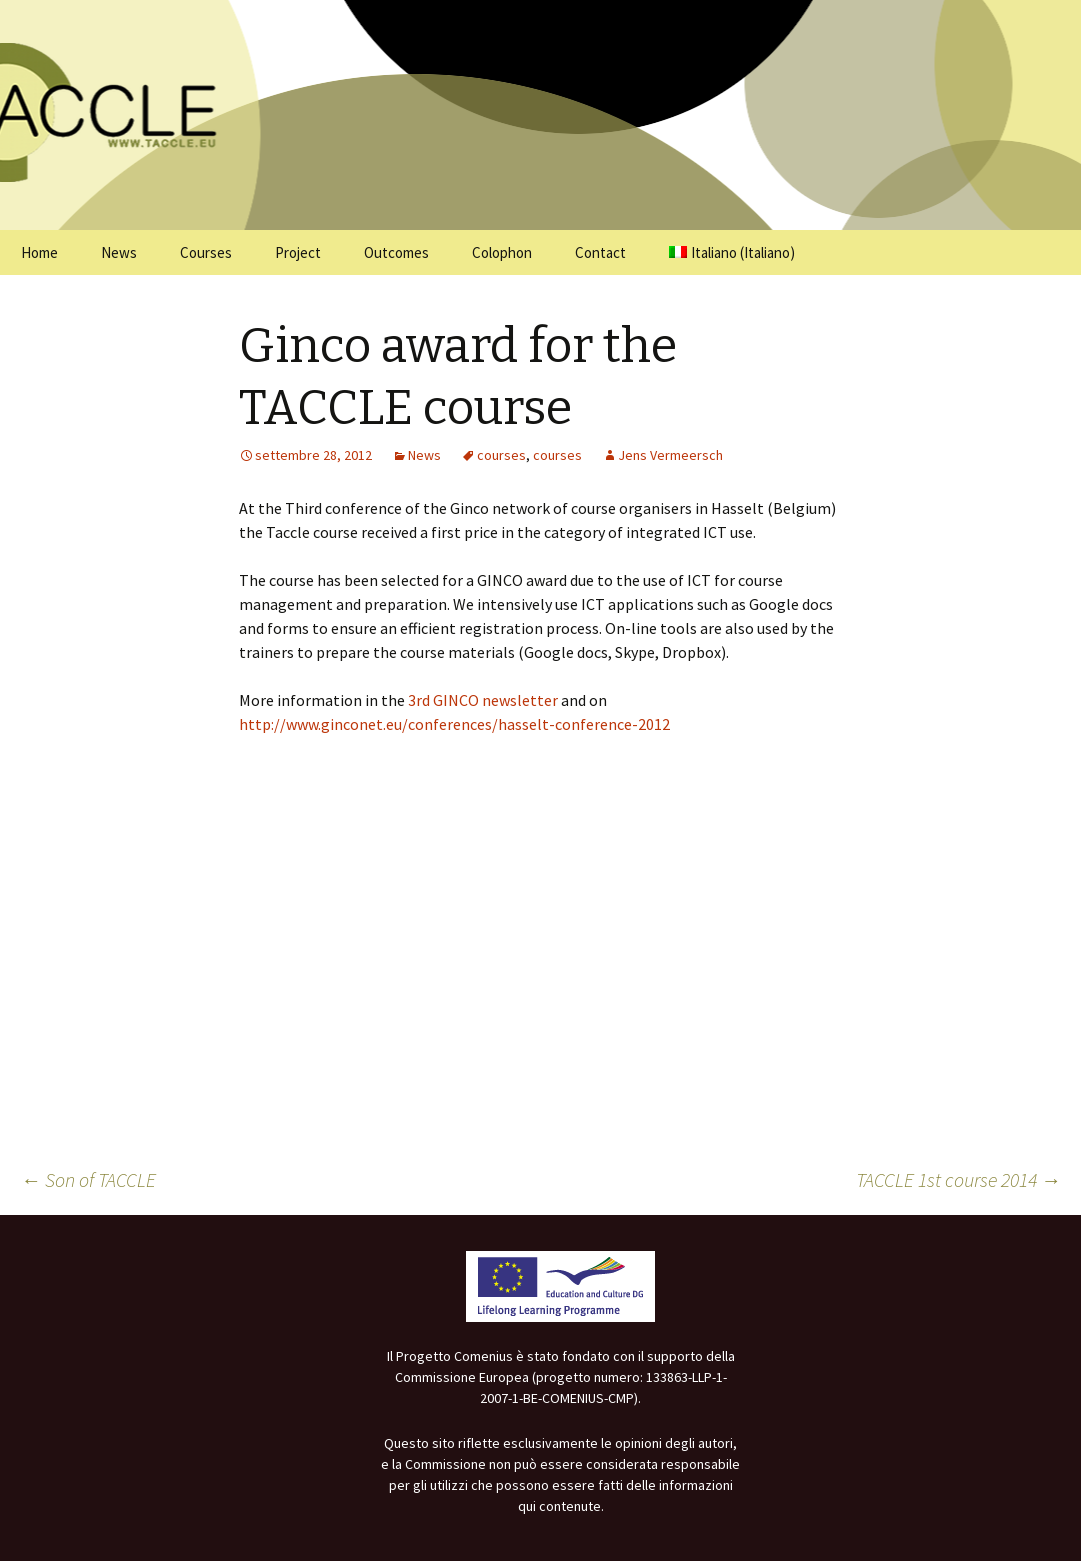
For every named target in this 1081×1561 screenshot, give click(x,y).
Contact (600, 252)
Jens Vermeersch (670, 455)
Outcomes (396, 252)
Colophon (502, 252)
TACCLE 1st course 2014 (958, 1179)
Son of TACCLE (88, 1179)
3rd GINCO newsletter (483, 700)
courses (501, 455)
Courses (206, 252)
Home (39, 252)
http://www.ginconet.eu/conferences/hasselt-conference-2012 (454, 724)
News (119, 252)
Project (298, 252)
